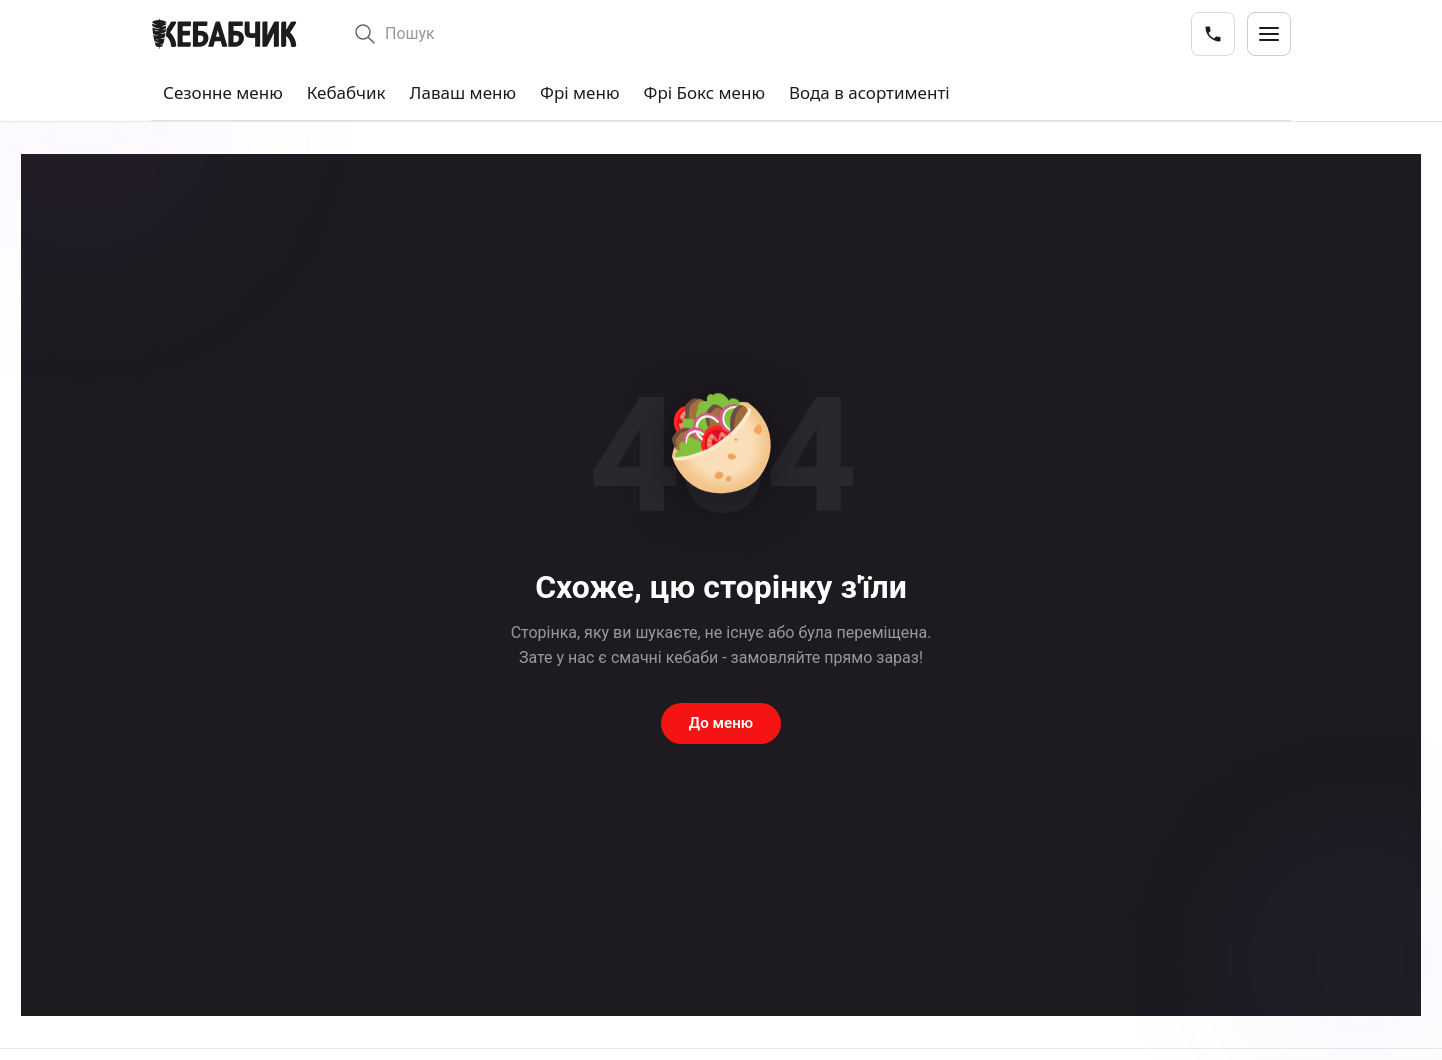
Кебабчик (346, 92)
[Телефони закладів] (1213, 34)
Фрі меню (579, 92)
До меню (721, 723)
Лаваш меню (463, 92)
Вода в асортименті (869, 92)
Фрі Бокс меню (705, 92)
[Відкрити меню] (1269, 34)
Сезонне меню (223, 92)
